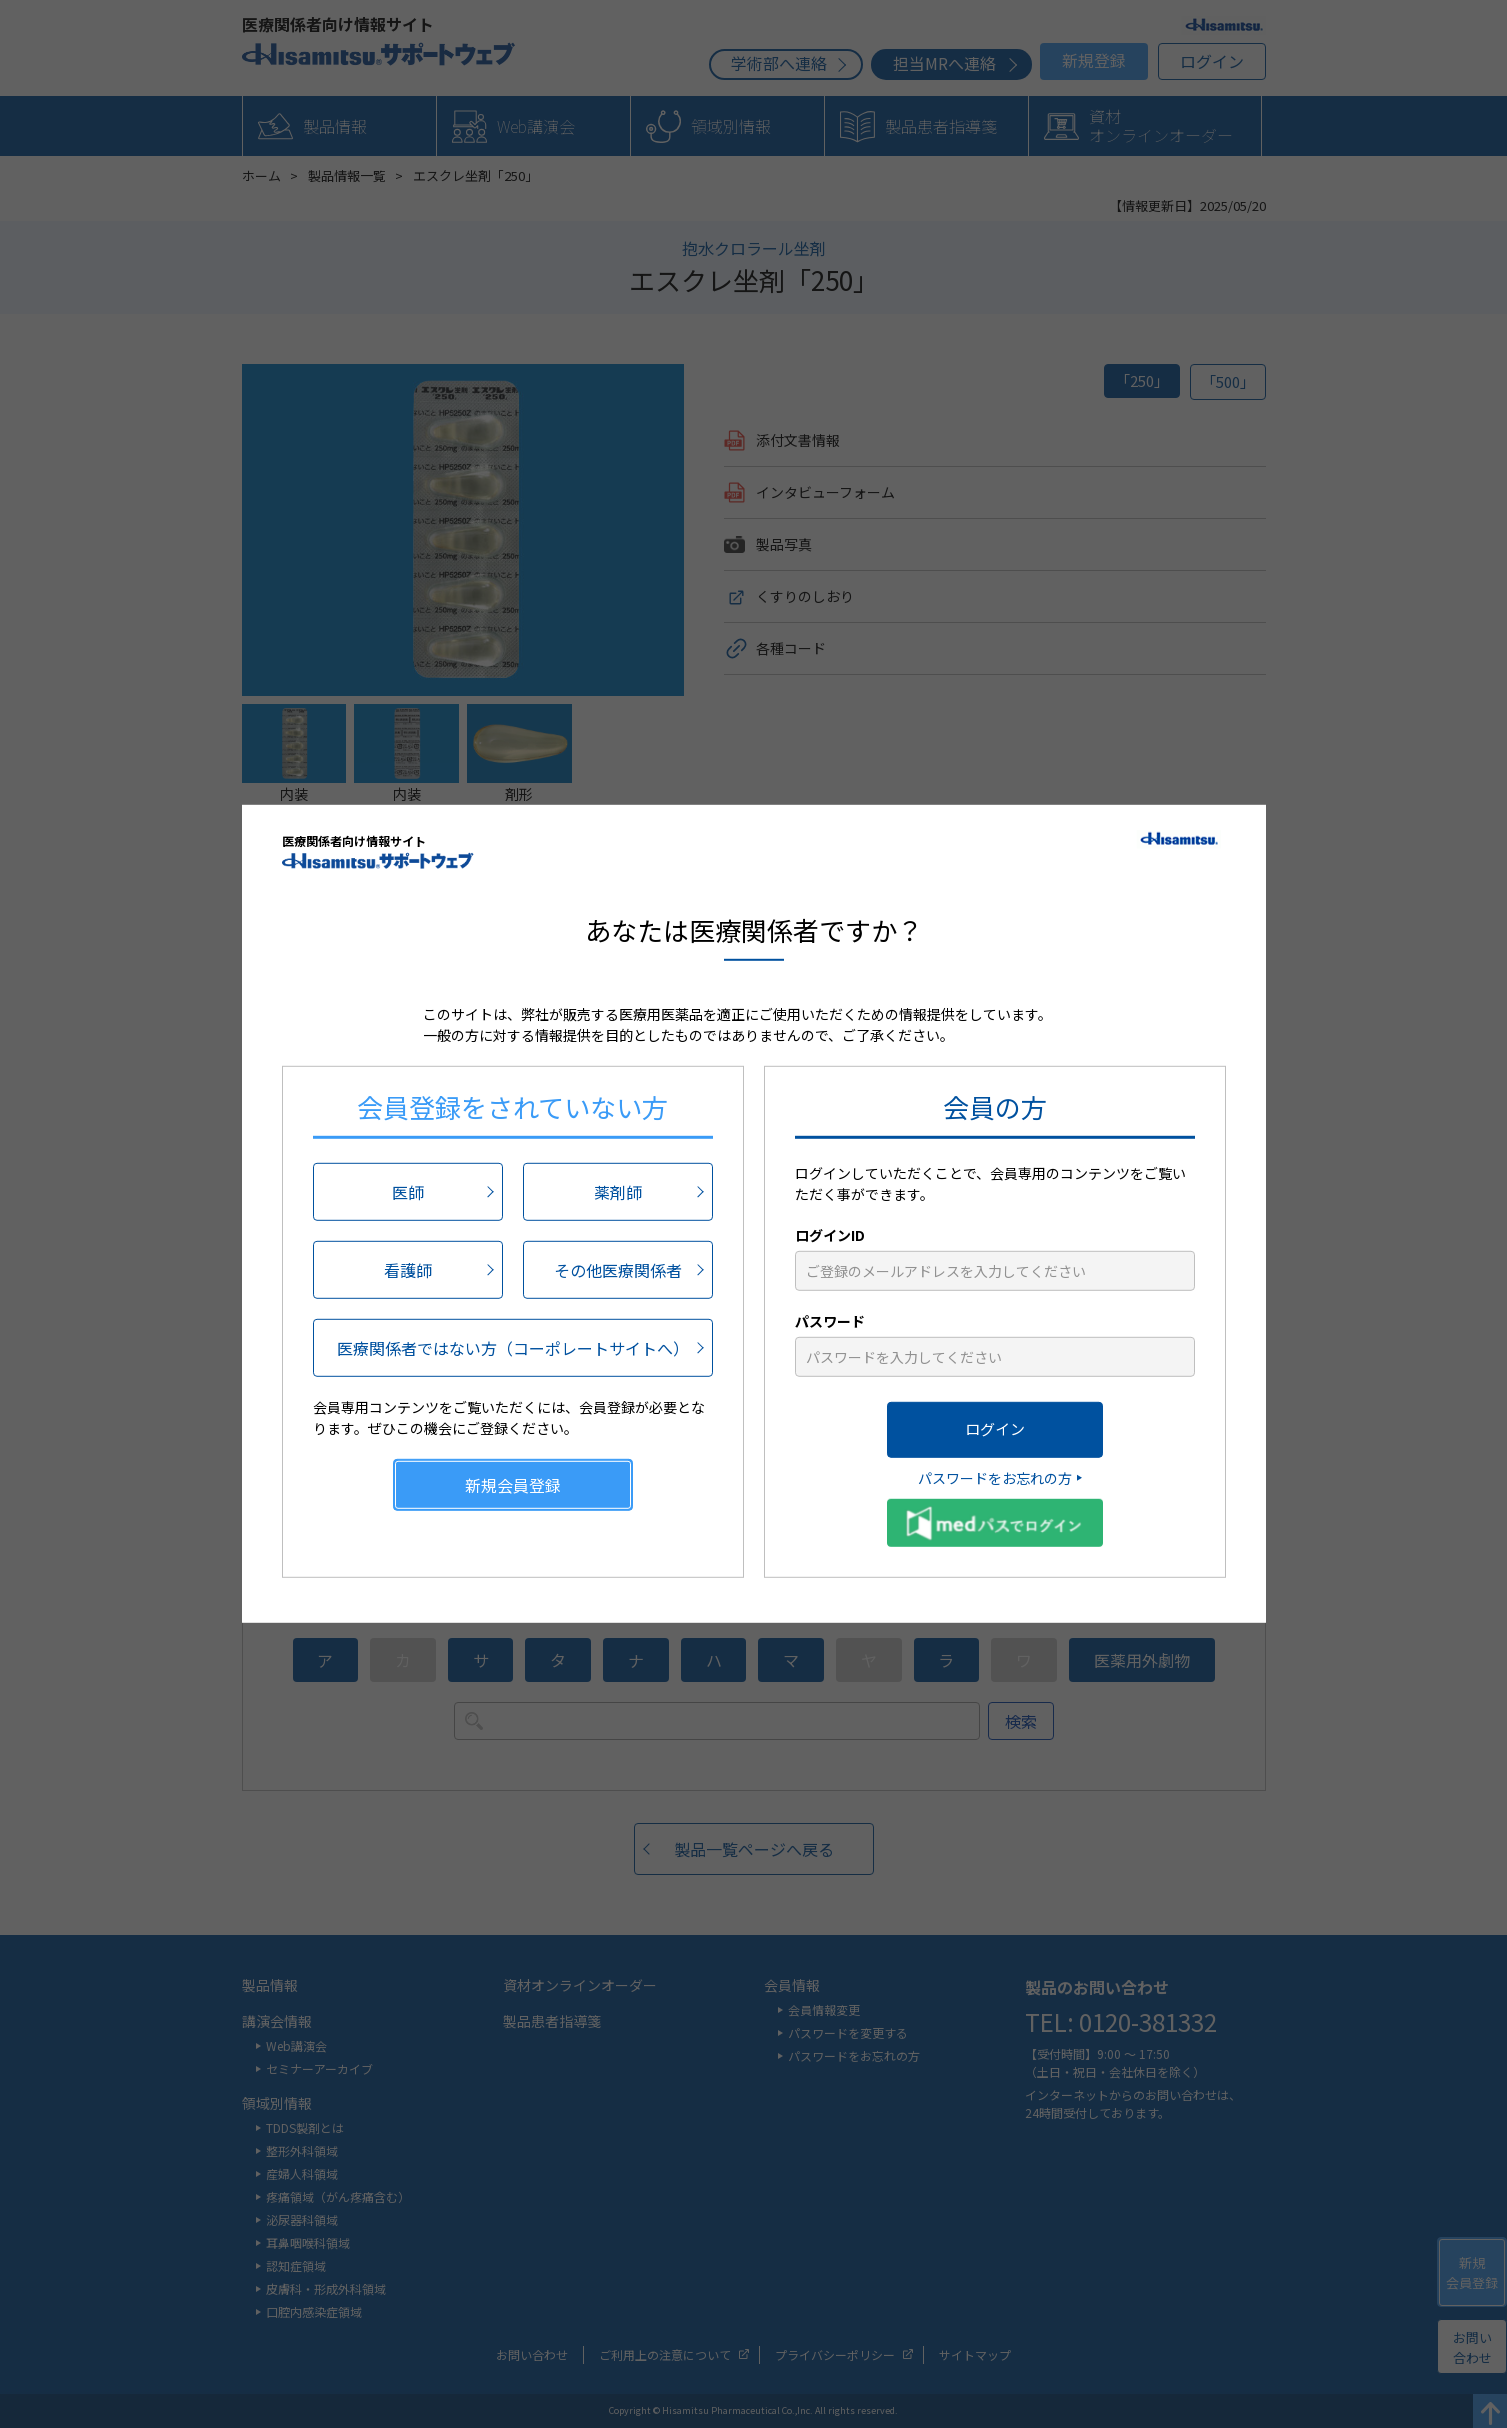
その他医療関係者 (618, 1269)
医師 (408, 1191)
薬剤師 (618, 1191)
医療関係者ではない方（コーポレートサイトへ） (513, 1347)
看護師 (408, 1269)
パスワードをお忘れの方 (995, 1477)
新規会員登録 (513, 1484)
